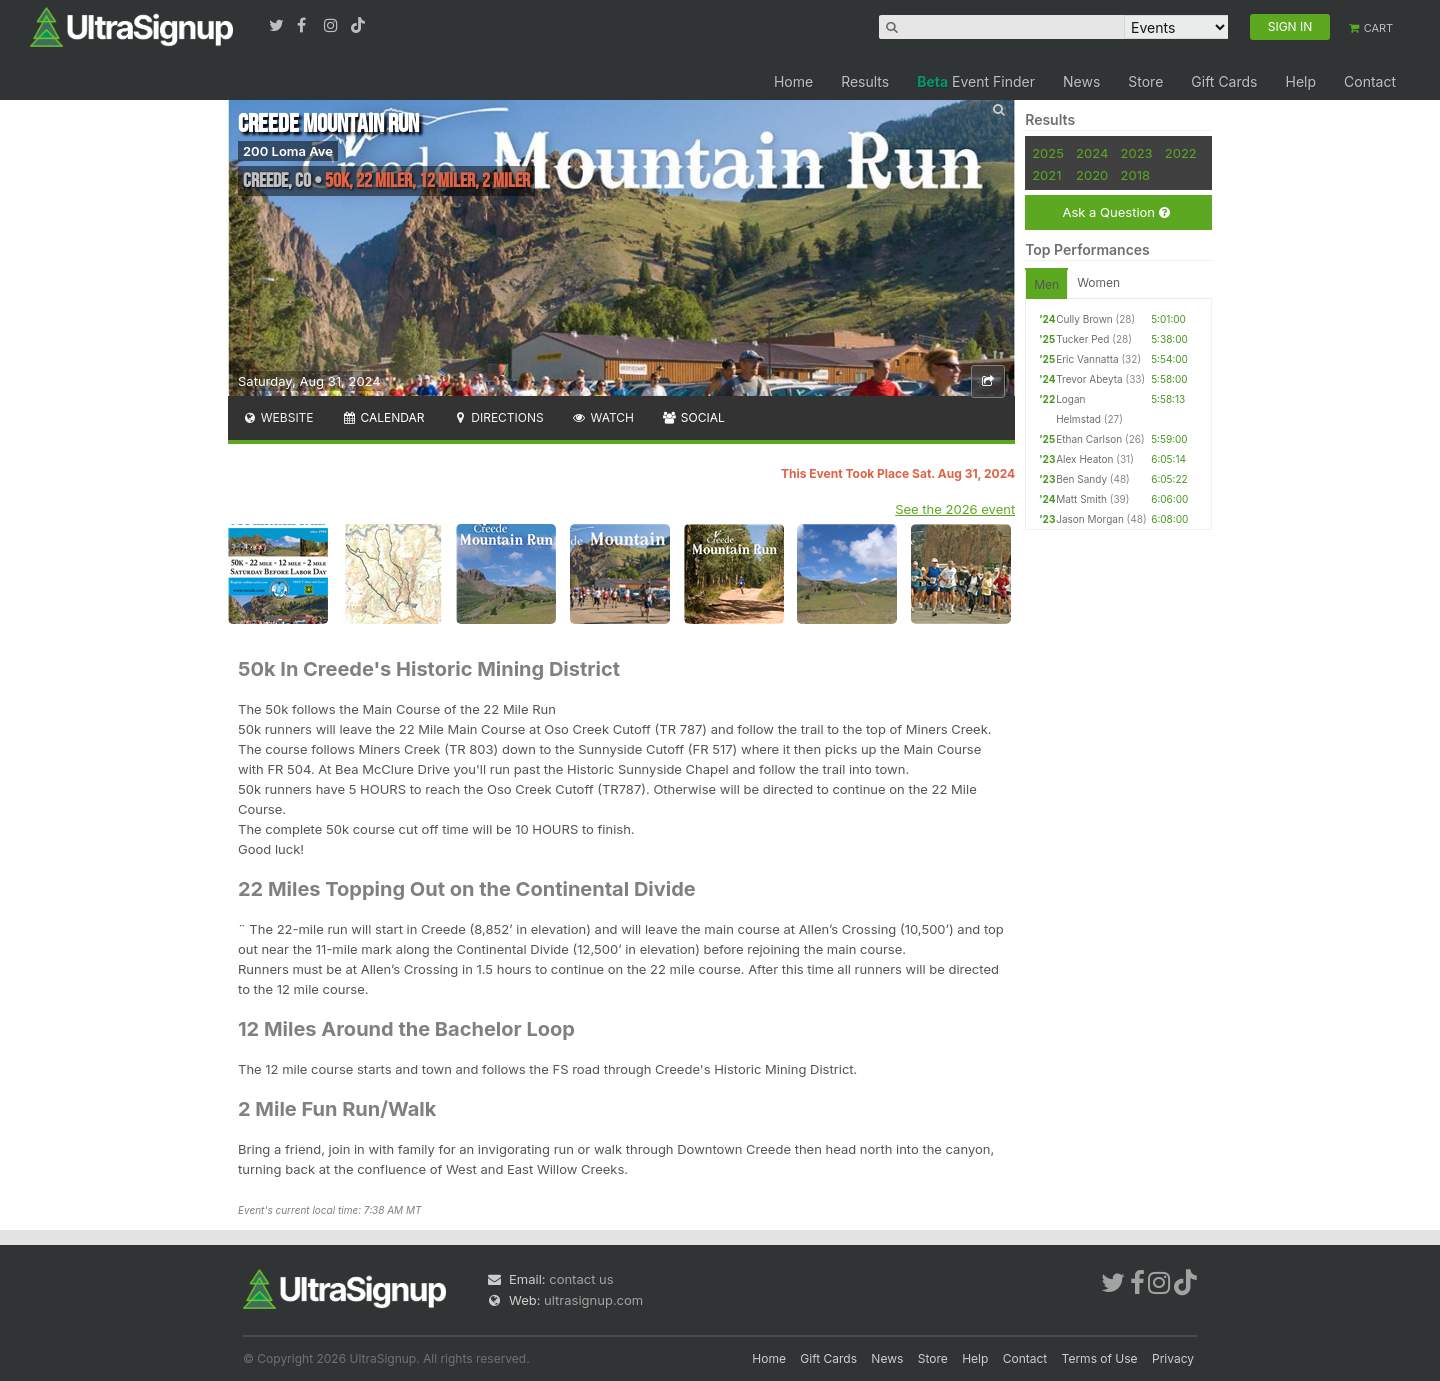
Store (1145, 81)
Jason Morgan (1090, 519)
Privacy (1173, 1358)
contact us (581, 1279)
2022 (1181, 153)
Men (1046, 284)
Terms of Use (1100, 1358)
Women (1098, 282)
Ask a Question (1115, 212)
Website (278, 417)
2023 (1137, 153)
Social (693, 417)
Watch (603, 417)
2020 (1092, 175)
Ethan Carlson (1089, 439)
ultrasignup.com (593, 1300)
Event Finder (976, 81)
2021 (1046, 175)
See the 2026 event (955, 509)
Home (793, 81)
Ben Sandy (1081, 479)
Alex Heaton (1084, 459)
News (1081, 81)
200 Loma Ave (288, 151)
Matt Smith (1081, 499)
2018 (1135, 175)
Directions (497, 417)
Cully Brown (1084, 319)
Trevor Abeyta (1089, 379)
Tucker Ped (1082, 339)
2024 (1092, 153)
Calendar (383, 417)
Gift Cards (1224, 81)
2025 (1048, 153)
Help (1300, 81)
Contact (1370, 81)
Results (865, 81)
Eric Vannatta (1087, 359)
